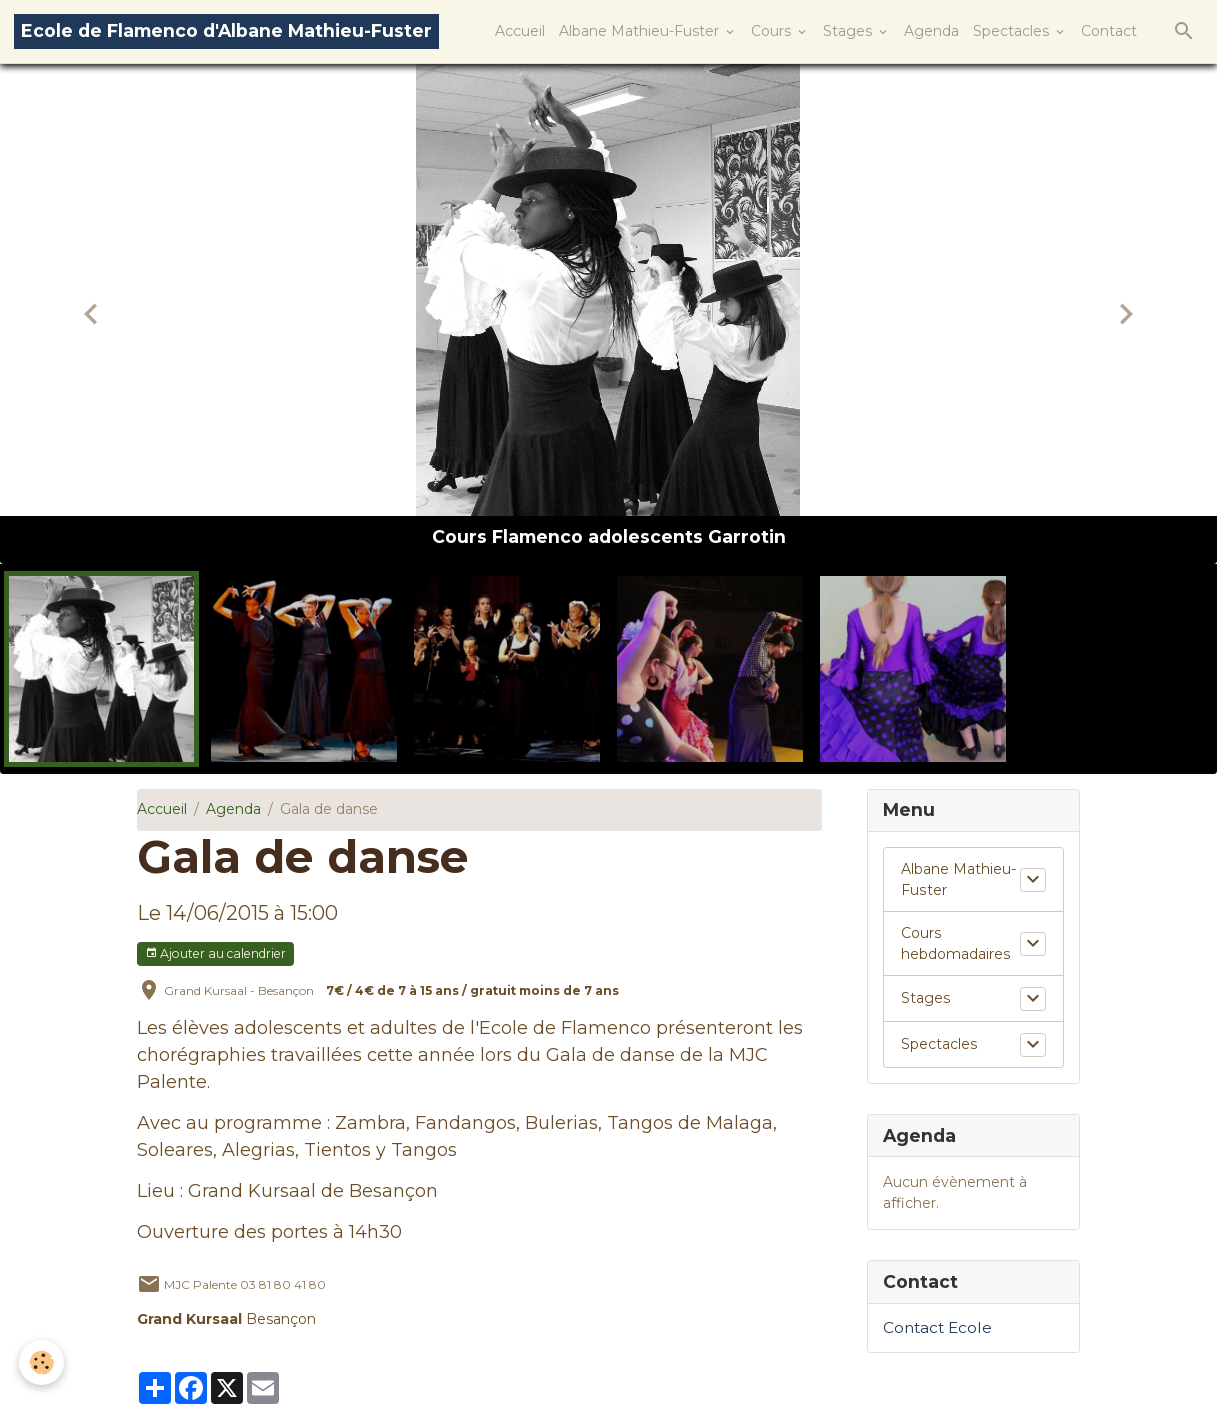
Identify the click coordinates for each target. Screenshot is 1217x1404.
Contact (1109, 31)
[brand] (226, 31)
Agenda (931, 31)
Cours (773, 31)
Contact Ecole (937, 1327)
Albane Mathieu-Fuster (641, 31)
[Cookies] (42, 1362)
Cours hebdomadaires (955, 943)
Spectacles (1013, 31)
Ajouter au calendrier (215, 953)
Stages (849, 31)
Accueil (520, 31)
